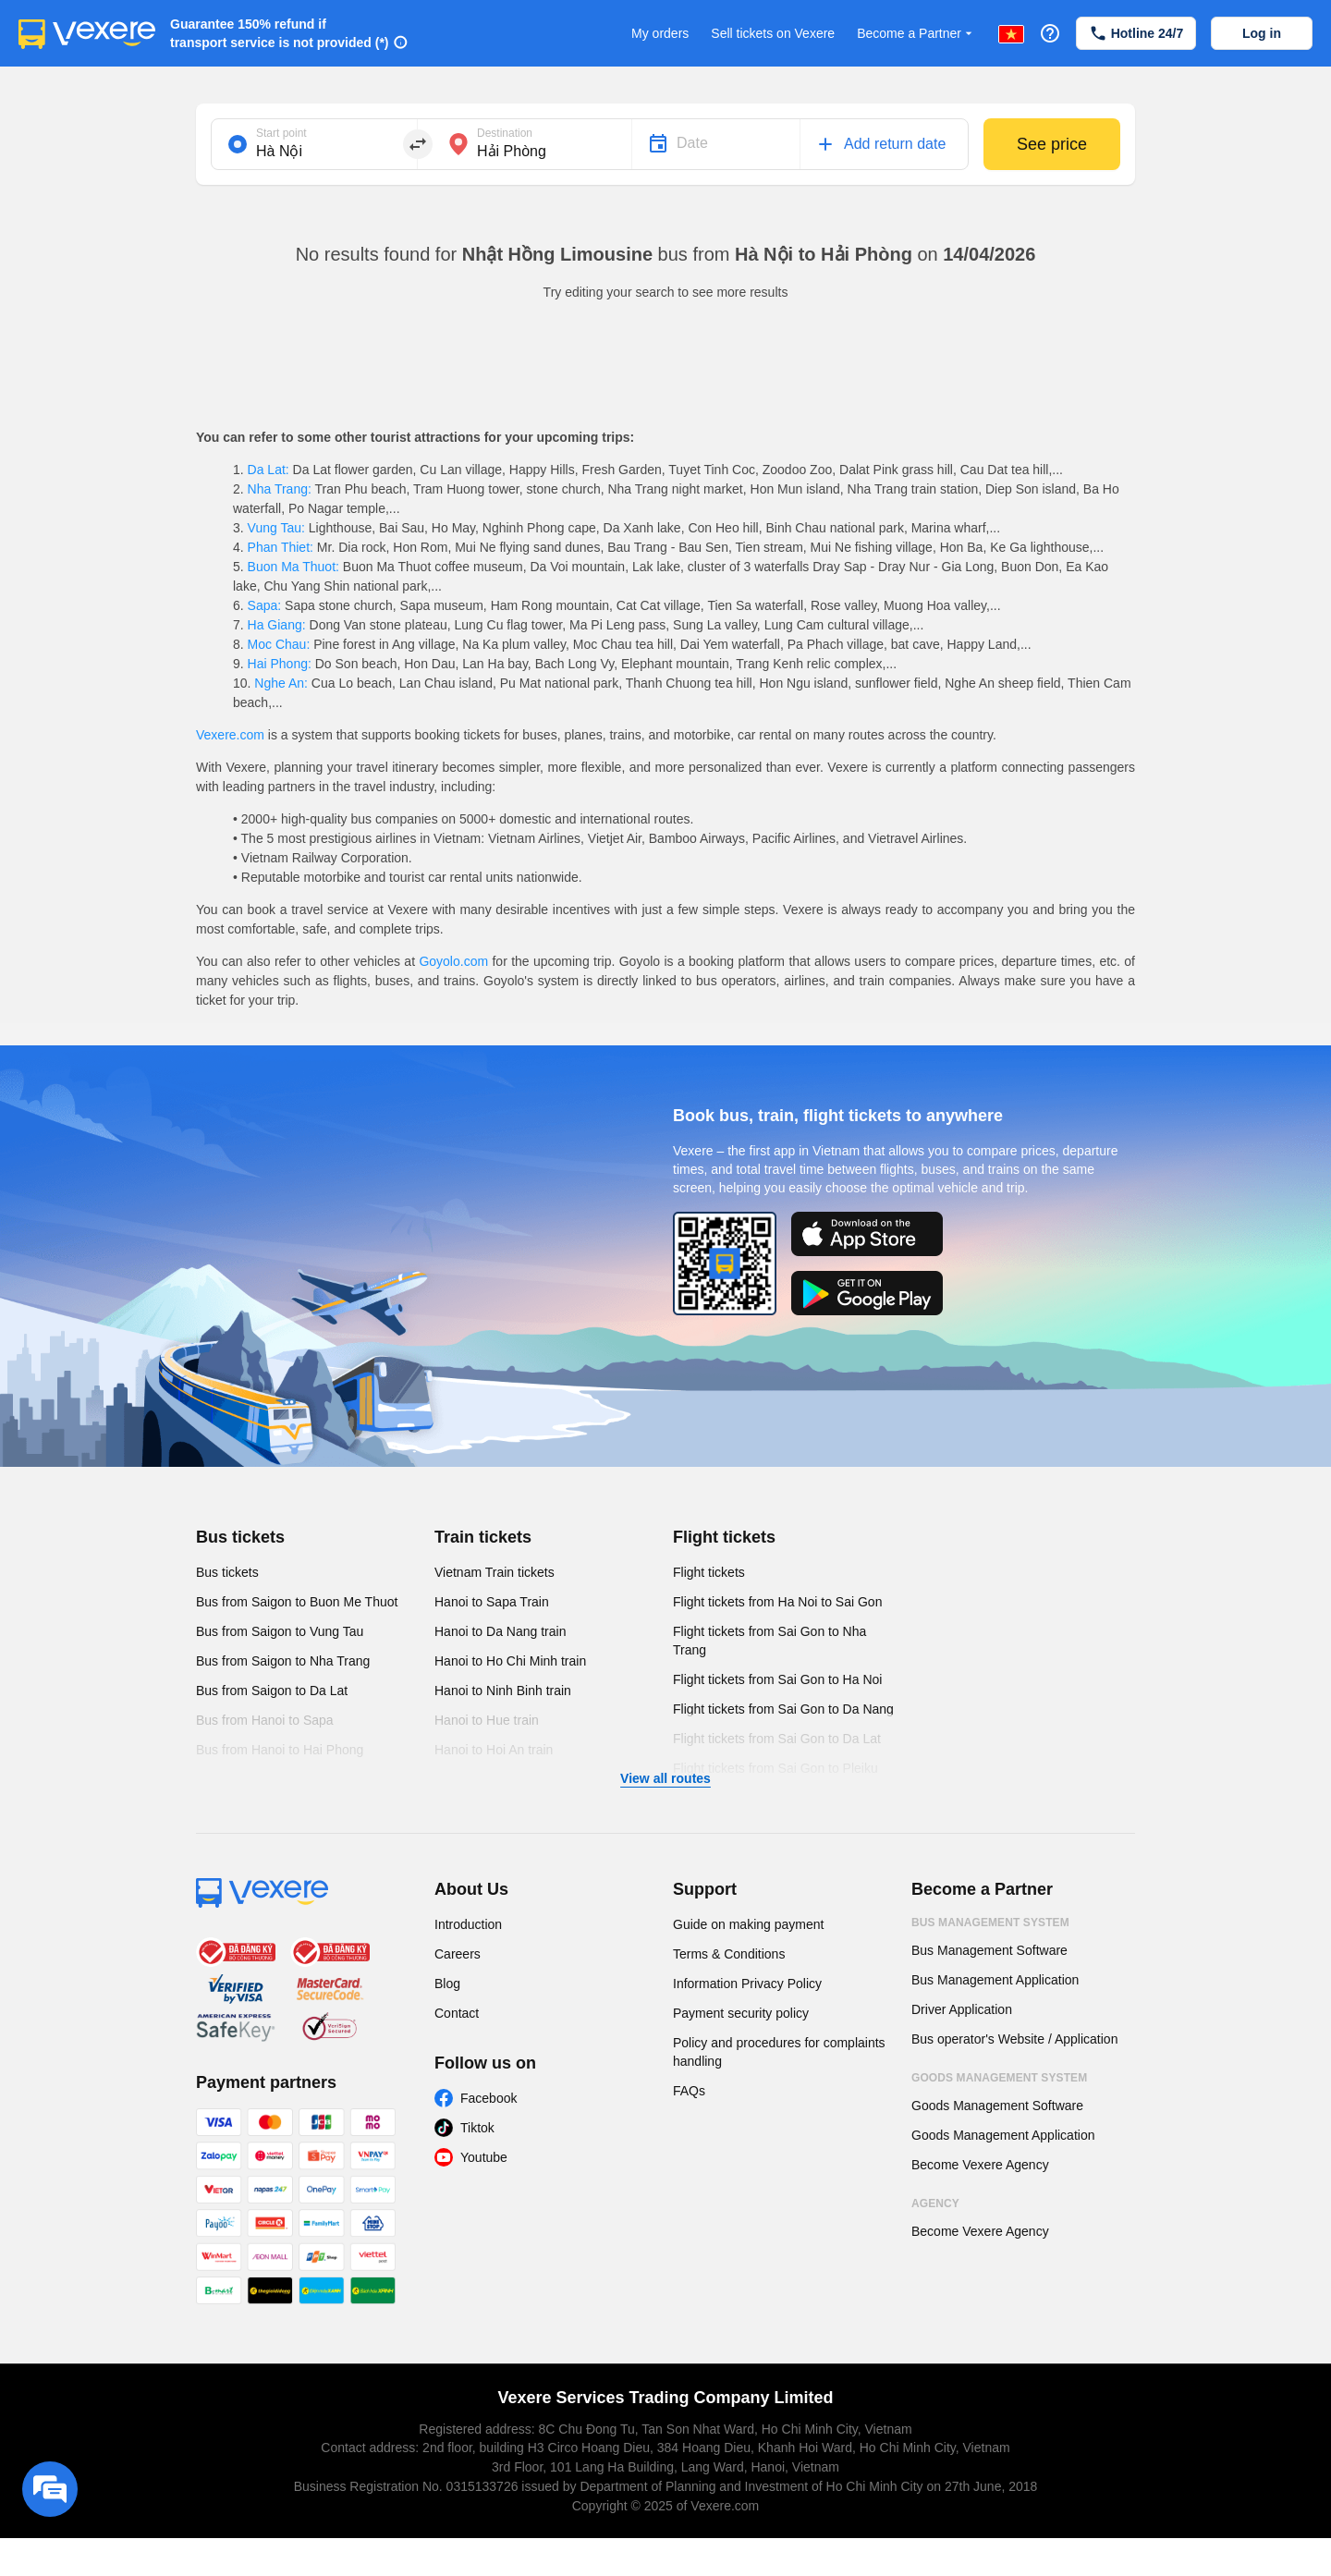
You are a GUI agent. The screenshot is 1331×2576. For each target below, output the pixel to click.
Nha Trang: (279, 489)
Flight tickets (724, 1537)
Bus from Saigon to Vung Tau (279, 1631)
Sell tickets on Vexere (773, 33)
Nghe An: (280, 683)
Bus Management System (990, 1922)
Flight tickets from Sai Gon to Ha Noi (777, 1679)
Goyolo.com (453, 961)
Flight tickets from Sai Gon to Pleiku (775, 1768)
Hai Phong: (279, 663)
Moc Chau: (278, 644)
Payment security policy (741, 2013)
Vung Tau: (276, 527)
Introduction (468, 1924)
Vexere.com (230, 734)
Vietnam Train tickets (494, 1572)
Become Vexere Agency (980, 2164)
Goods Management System (999, 2077)
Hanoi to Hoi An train (493, 1749)
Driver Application (961, 2009)
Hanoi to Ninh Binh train (502, 1690)
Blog (447, 1983)
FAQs (689, 2090)
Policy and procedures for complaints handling (779, 2052)
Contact (456, 2013)
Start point (281, 133)
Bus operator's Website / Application (1014, 2039)
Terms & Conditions (729, 1954)
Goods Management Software (997, 2105)
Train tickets (482, 1537)
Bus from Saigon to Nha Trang (283, 1661)
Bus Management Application (995, 1979)
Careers (457, 1954)
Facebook (488, 2098)
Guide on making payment (748, 1924)
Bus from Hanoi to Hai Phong (279, 1749)
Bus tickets (240, 1537)
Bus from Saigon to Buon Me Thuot (296, 1601)
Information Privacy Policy (747, 1983)
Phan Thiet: (280, 547)
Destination (504, 133)
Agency (935, 2203)
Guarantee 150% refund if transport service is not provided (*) (279, 33)
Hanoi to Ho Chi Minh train (510, 1661)
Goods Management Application (1002, 2135)
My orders (660, 33)
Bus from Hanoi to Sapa (265, 1720)
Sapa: (264, 605)
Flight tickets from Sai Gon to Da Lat (777, 1738)
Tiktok (477, 2127)
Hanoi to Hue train (486, 1720)
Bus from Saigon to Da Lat (272, 1690)
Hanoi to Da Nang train (500, 1631)
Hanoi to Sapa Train (491, 1601)
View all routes (665, 1778)
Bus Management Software (989, 1950)
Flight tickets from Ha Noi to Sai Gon (777, 1601)
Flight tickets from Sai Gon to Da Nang (783, 1709)
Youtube (483, 2157)
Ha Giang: (277, 624)
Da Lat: (268, 469)
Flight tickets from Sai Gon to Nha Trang (769, 1640)
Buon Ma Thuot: (293, 566)
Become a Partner (916, 34)
